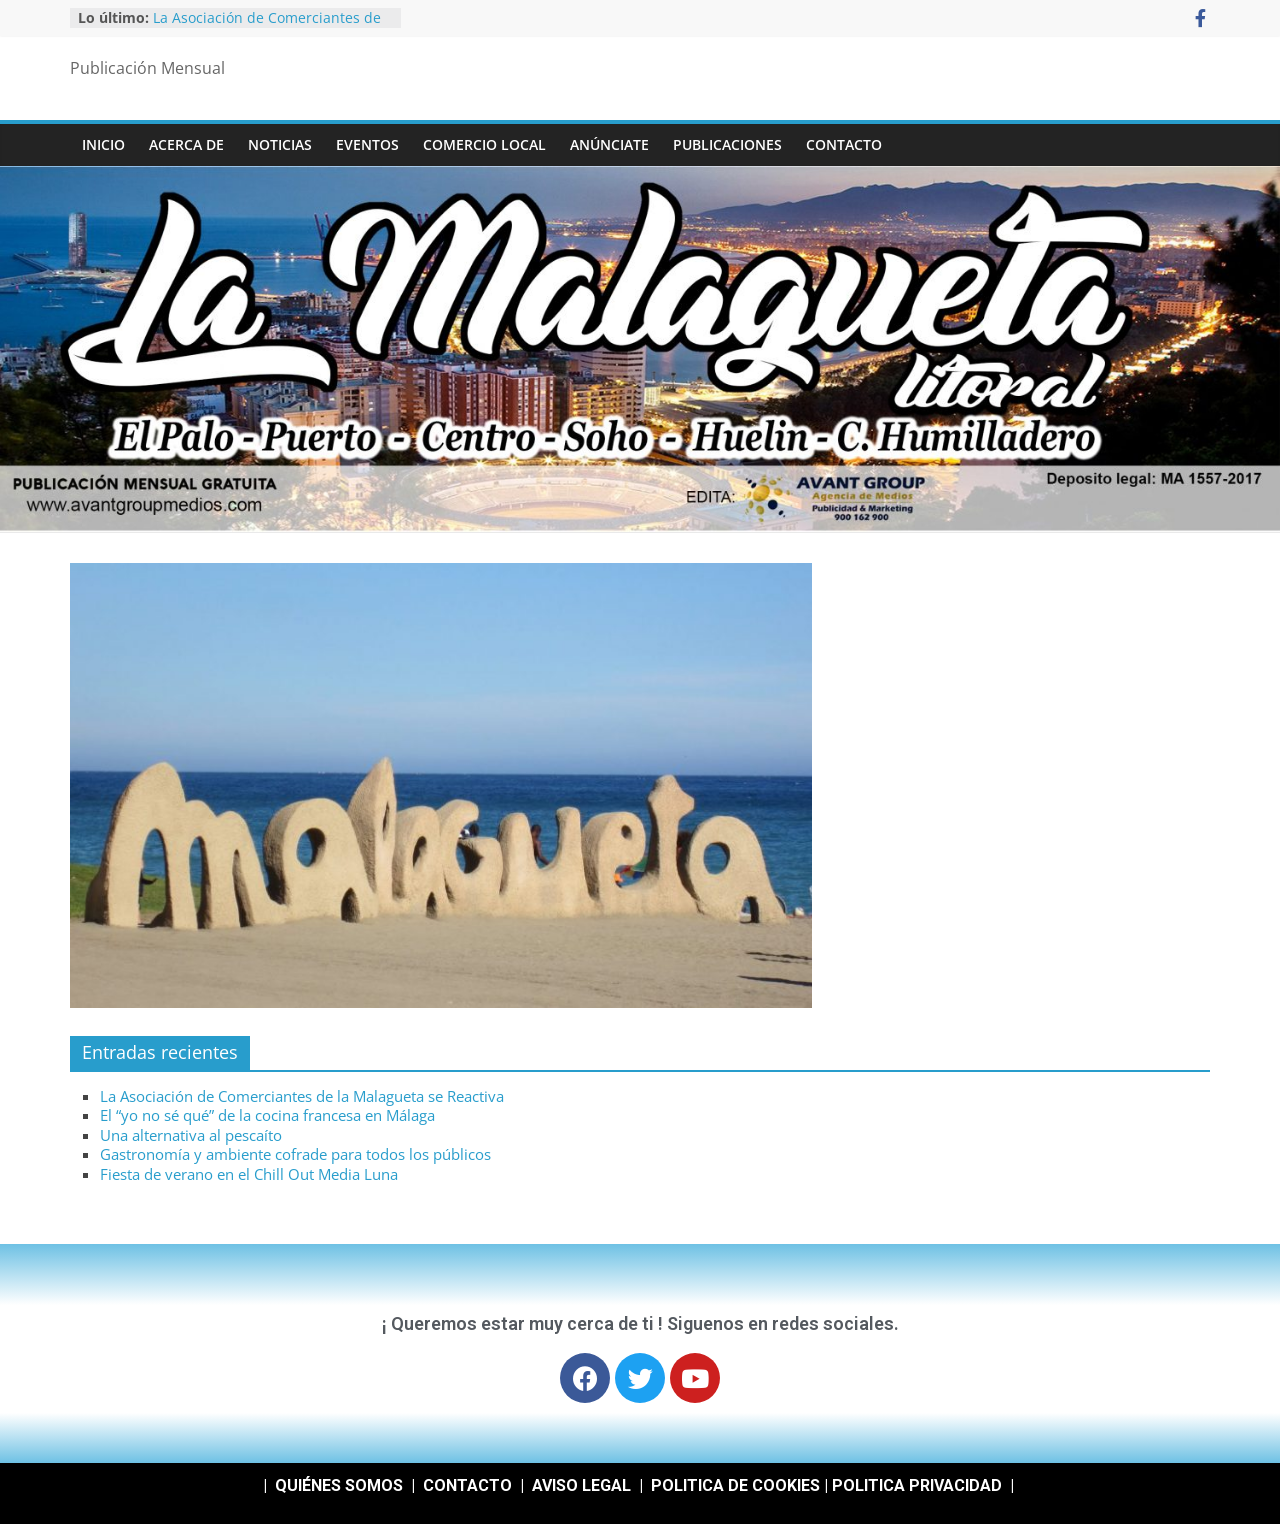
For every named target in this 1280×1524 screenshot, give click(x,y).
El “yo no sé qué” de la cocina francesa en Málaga (267, 1115)
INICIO (103, 144)
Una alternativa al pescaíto (191, 1135)
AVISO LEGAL (581, 1485)
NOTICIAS (280, 144)
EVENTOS (367, 144)
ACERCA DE (186, 144)
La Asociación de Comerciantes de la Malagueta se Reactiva (267, 27)
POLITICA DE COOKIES (735, 1485)
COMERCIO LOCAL (484, 144)
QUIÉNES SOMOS (339, 1485)
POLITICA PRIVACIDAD (917, 1485)
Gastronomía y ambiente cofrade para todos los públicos (295, 1154)
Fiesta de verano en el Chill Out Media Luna (249, 1174)
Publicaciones (727, 144)
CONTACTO (844, 144)
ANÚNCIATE (609, 144)
